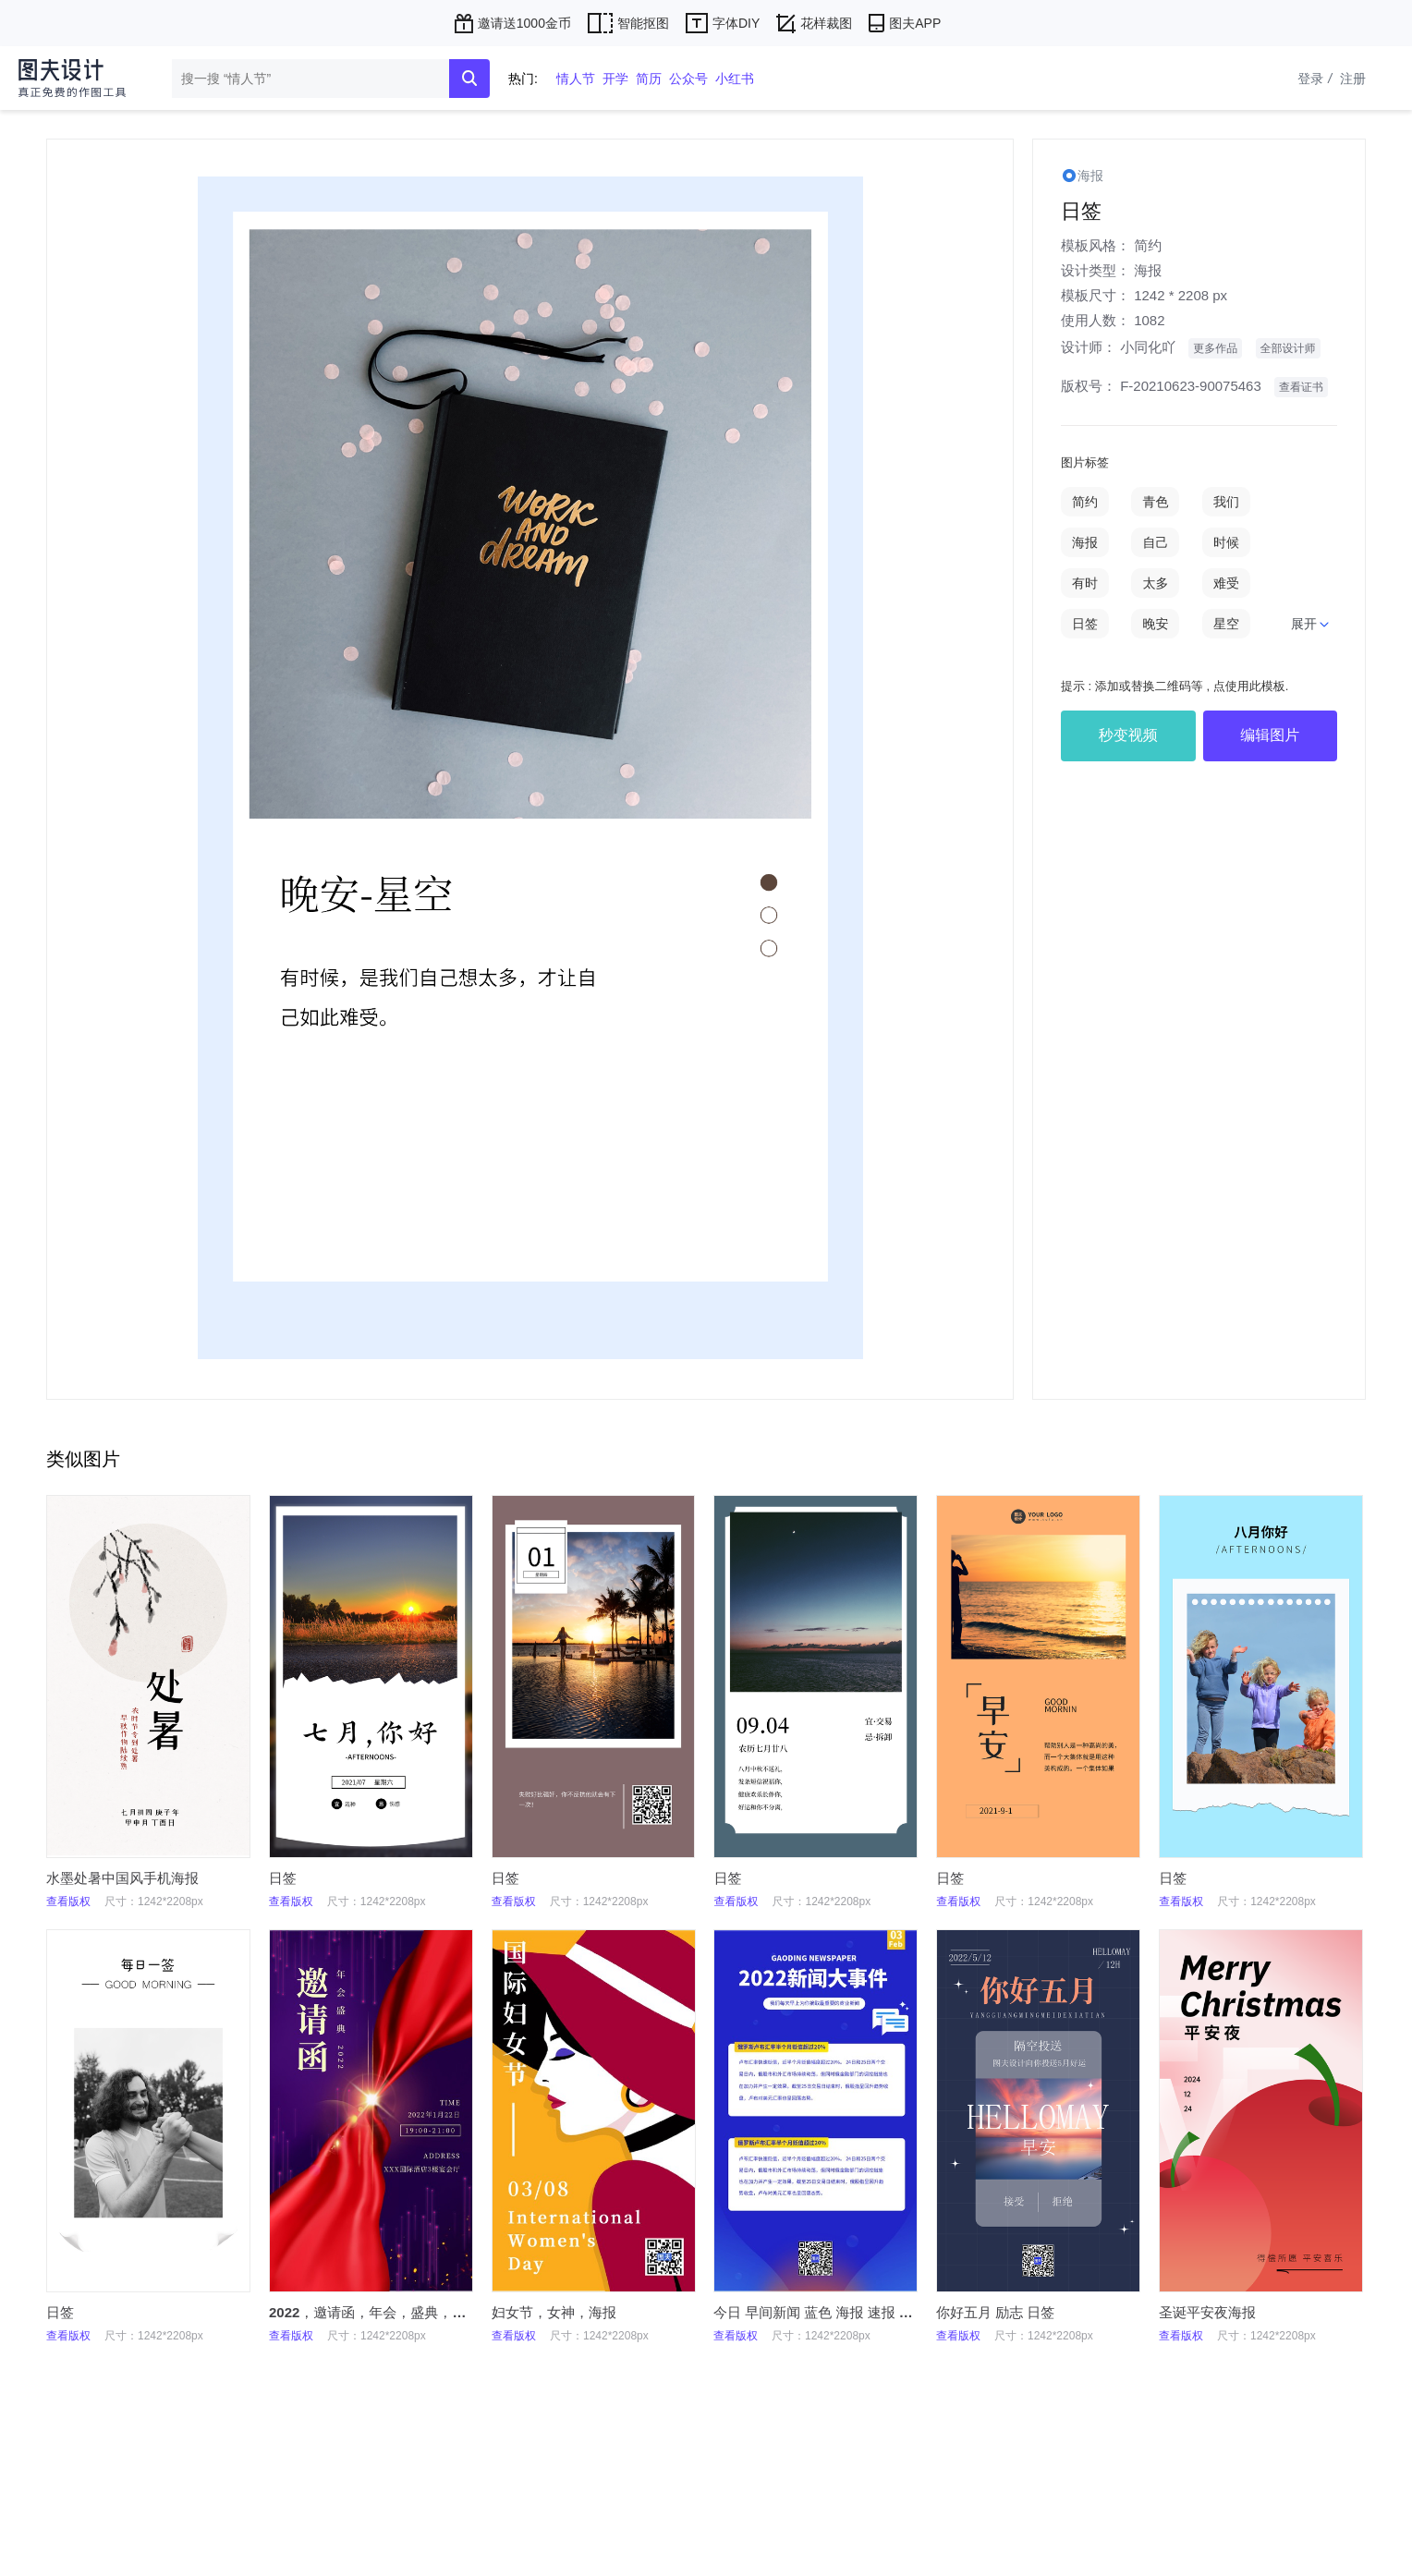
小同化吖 (1147, 347)
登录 (1316, 78)
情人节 (575, 78)
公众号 (688, 78)
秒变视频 (1128, 735)
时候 (1226, 542)
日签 (1085, 623)
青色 (1155, 501)
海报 (1148, 270)
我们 (1226, 501)
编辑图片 (1269, 735)
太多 (1155, 583)
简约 (1148, 245)
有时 (1085, 583)
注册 (1353, 78)
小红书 (734, 78)
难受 (1226, 583)
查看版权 (68, 1901)
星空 (1226, 623)
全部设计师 (1288, 348)
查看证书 (1301, 387)
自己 (1155, 542)
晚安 (1155, 623)
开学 (615, 78)
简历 (649, 78)
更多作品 (1215, 348)
